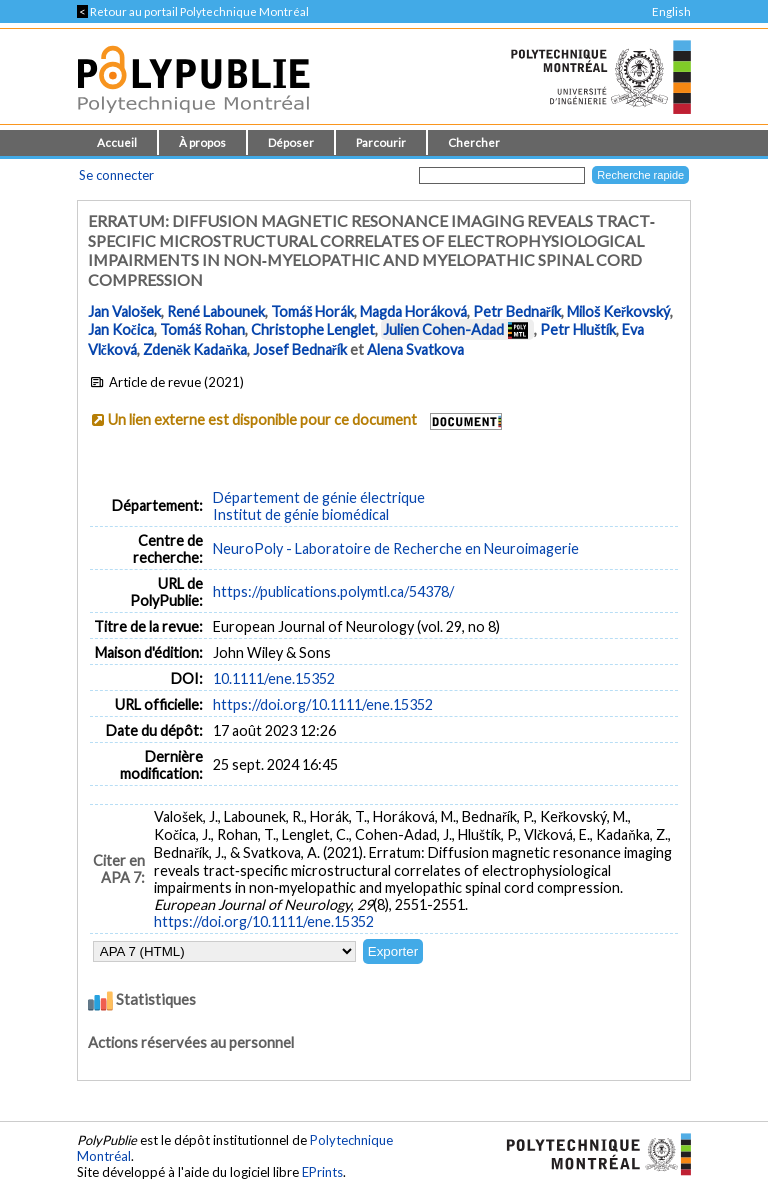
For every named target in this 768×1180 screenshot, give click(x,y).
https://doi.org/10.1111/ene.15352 (323, 704)
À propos (202, 142)
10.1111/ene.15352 (274, 678)
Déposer (291, 142)
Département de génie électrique (319, 497)
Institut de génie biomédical (301, 514)
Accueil (117, 142)
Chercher (474, 142)
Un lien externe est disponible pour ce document (262, 419)
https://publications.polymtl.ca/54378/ (333, 591)
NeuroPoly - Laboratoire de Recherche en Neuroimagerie (396, 548)
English (671, 11)
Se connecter (116, 175)
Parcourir (381, 142)
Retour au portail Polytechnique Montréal (193, 11)
